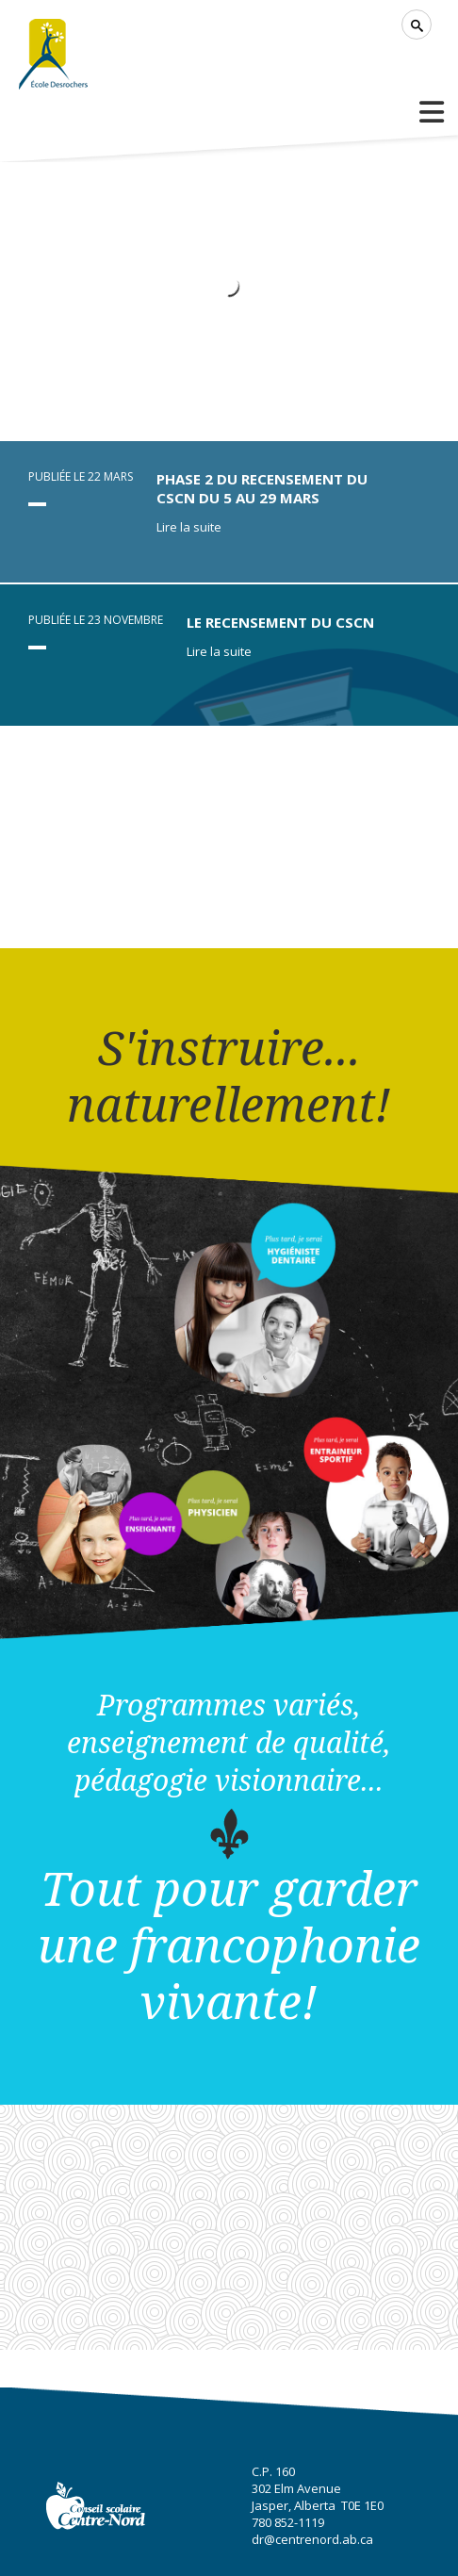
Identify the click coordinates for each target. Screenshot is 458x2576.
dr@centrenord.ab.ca (312, 2539)
